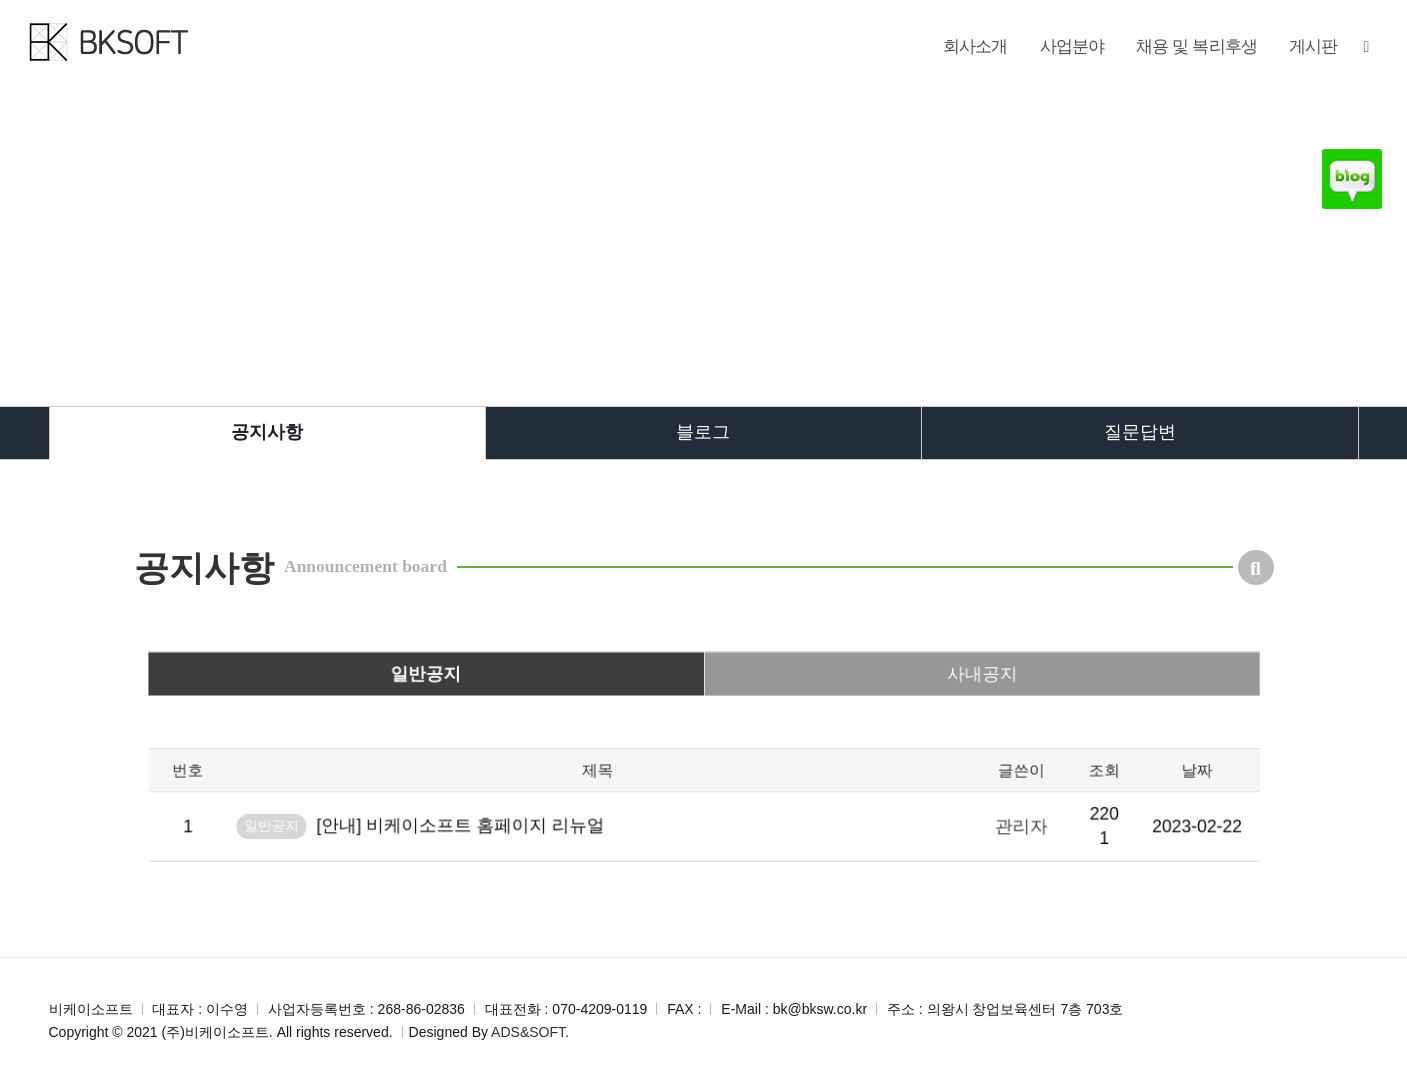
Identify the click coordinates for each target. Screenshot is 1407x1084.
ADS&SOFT (528, 1032)
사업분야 (1072, 46)
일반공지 (482, 723)
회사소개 (975, 46)
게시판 (1313, 46)
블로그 (703, 432)
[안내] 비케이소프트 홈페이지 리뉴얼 (509, 871)
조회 (1022, 826)
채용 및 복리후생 (1196, 46)
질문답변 (1140, 432)
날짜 (1096, 826)
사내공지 (925, 723)
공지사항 (267, 432)
